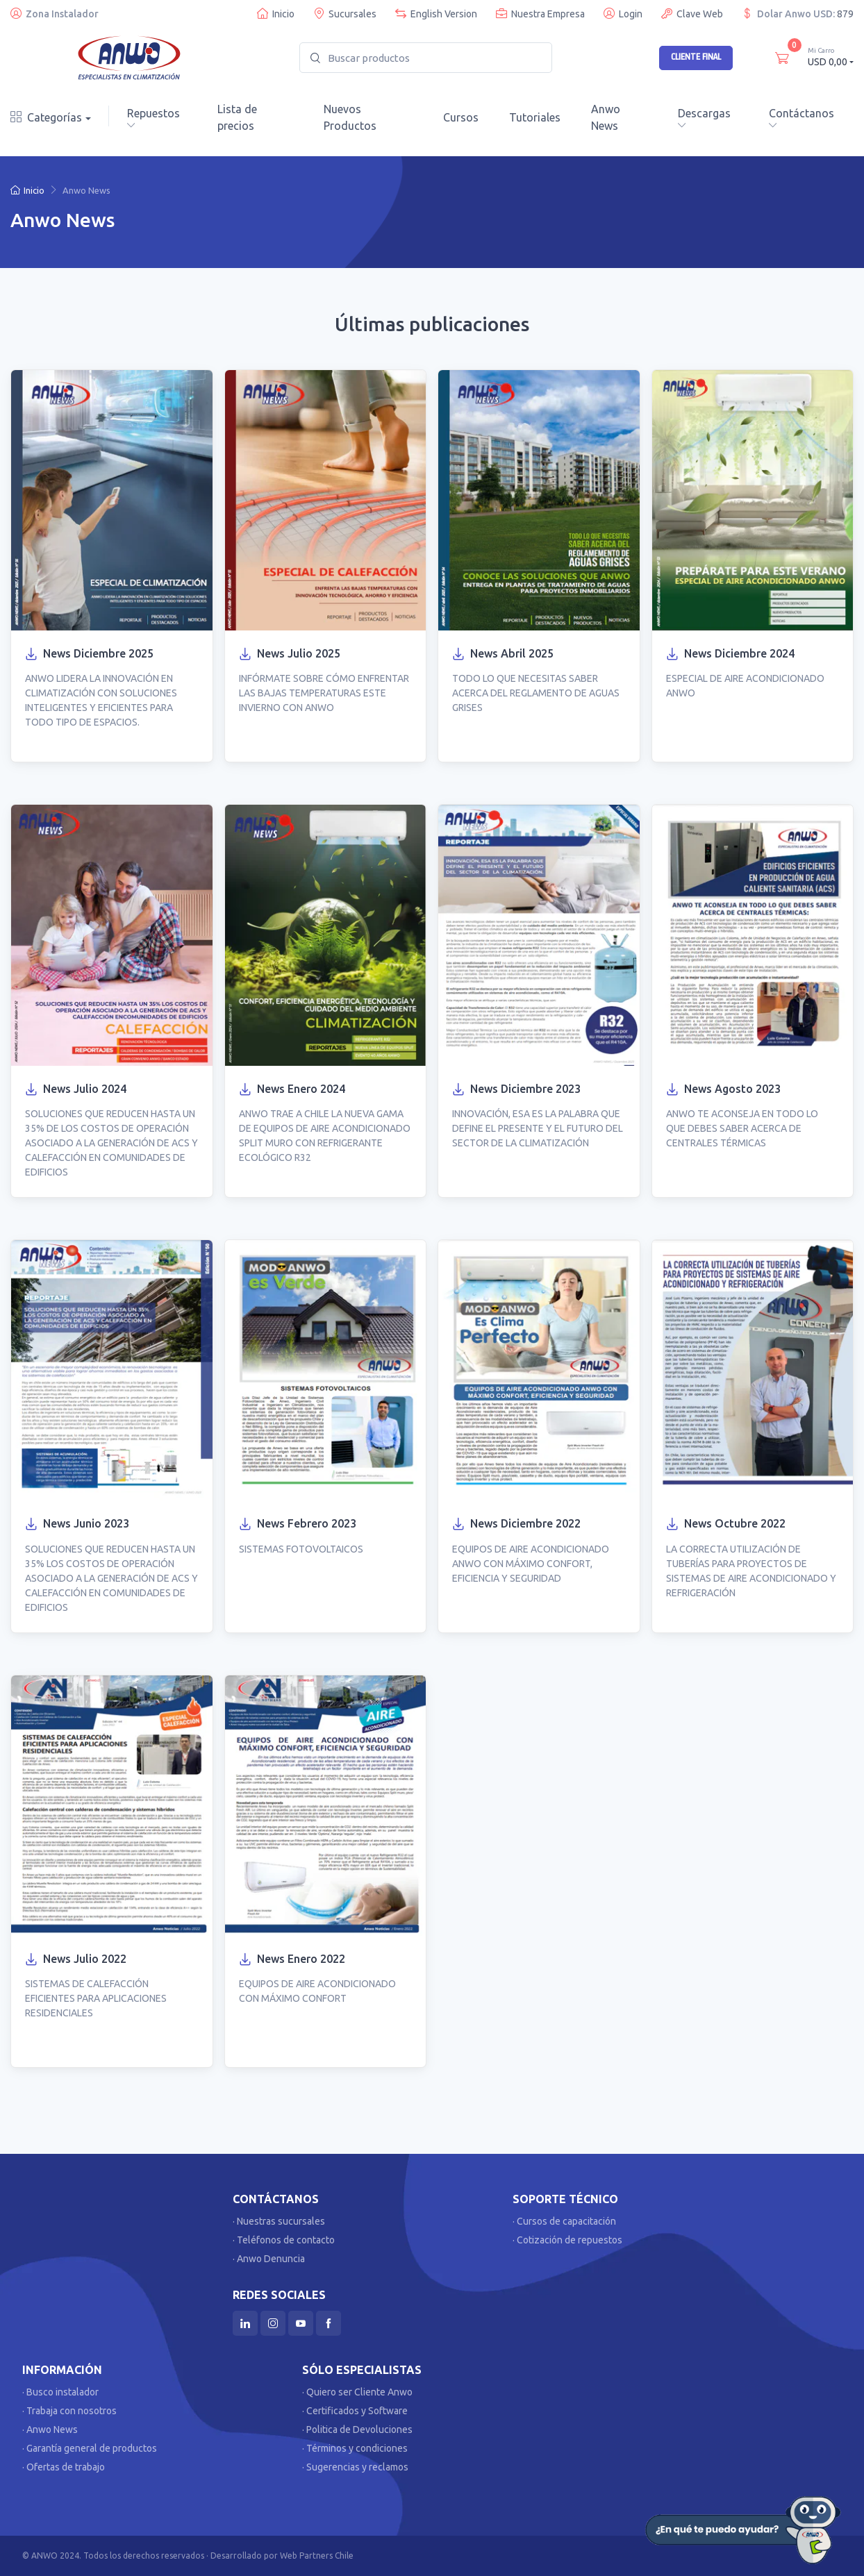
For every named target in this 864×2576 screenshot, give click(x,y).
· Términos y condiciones (355, 2448)
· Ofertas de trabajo (63, 2467)
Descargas (704, 118)
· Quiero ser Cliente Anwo (357, 2392)
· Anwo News (50, 2429)
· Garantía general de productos (89, 2448)
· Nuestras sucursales (279, 2221)
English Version (436, 13)
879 (845, 13)
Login (623, 13)
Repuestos (153, 118)
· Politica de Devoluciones (357, 2429)
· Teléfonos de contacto (284, 2239)
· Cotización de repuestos (567, 2239)
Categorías (46, 117)
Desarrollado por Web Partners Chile (282, 2555)
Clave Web (692, 13)
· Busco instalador (60, 2392)
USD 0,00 (831, 56)
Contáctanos (801, 118)
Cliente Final (696, 57)
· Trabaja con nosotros (69, 2410)
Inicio (275, 13)
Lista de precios (237, 117)
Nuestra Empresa (540, 13)
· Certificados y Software (355, 2410)
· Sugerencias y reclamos (355, 2467)
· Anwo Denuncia (269, 2258)
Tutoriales (534, 117)
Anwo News (605, 117)
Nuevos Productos (350, 117)
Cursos (461, 117)
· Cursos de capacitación (564, 2221)
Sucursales (344, 13)
